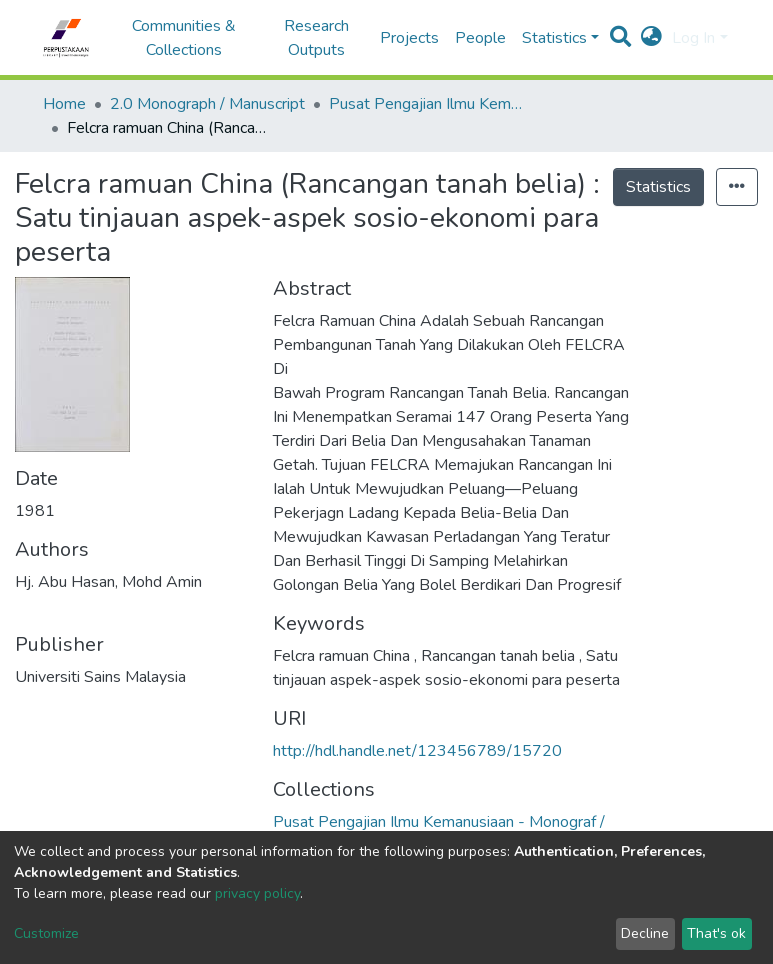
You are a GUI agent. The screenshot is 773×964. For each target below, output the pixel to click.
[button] (651, 38)
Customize (46, 933)
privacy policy (257, 893)
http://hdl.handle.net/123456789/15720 (417, 751)
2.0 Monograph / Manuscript (207, 104)
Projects (409, 38)
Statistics (658, 187)
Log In (693, 38)
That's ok (716, 933)
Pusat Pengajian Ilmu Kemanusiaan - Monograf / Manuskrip (429, 104)
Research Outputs (316, 38)
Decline (645, 933)
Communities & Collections (184, 38)
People (480, 38)
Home (64, 104)
